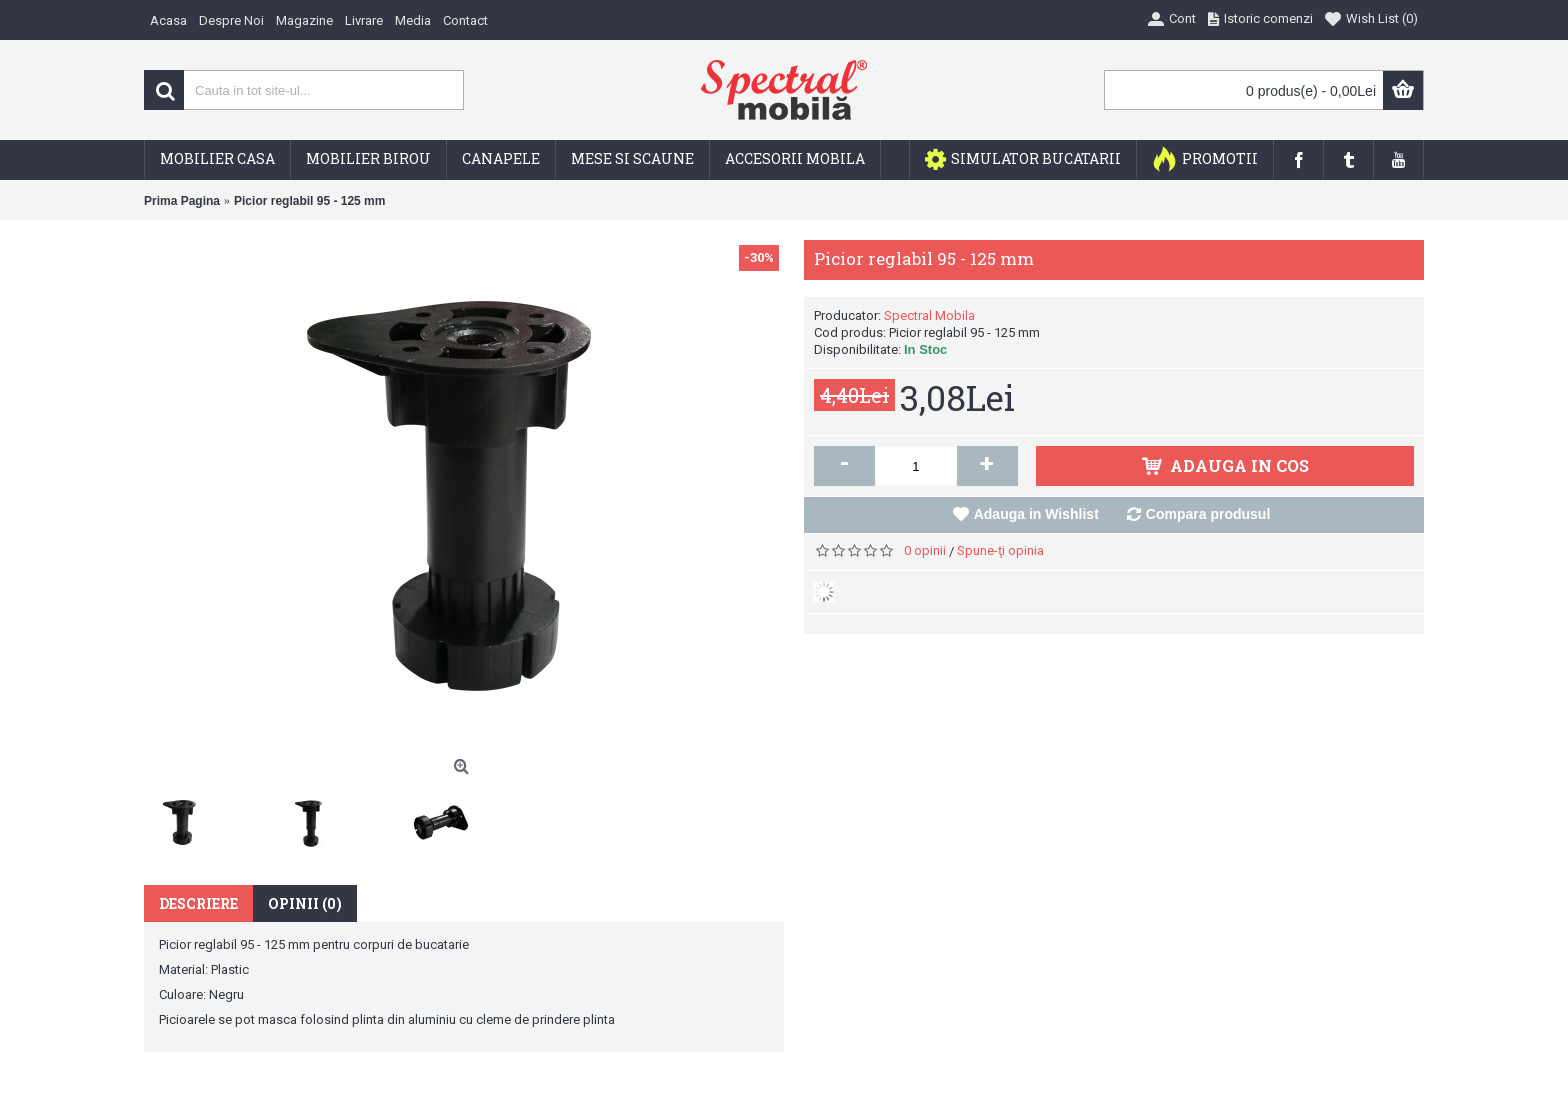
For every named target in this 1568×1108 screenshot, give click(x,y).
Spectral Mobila (929, 315)
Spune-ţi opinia (1000, 550)
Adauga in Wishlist (1036, 514)
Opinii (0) (305, 903)
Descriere (198, 903)
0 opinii (925, 550)
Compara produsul (1208, 514)
